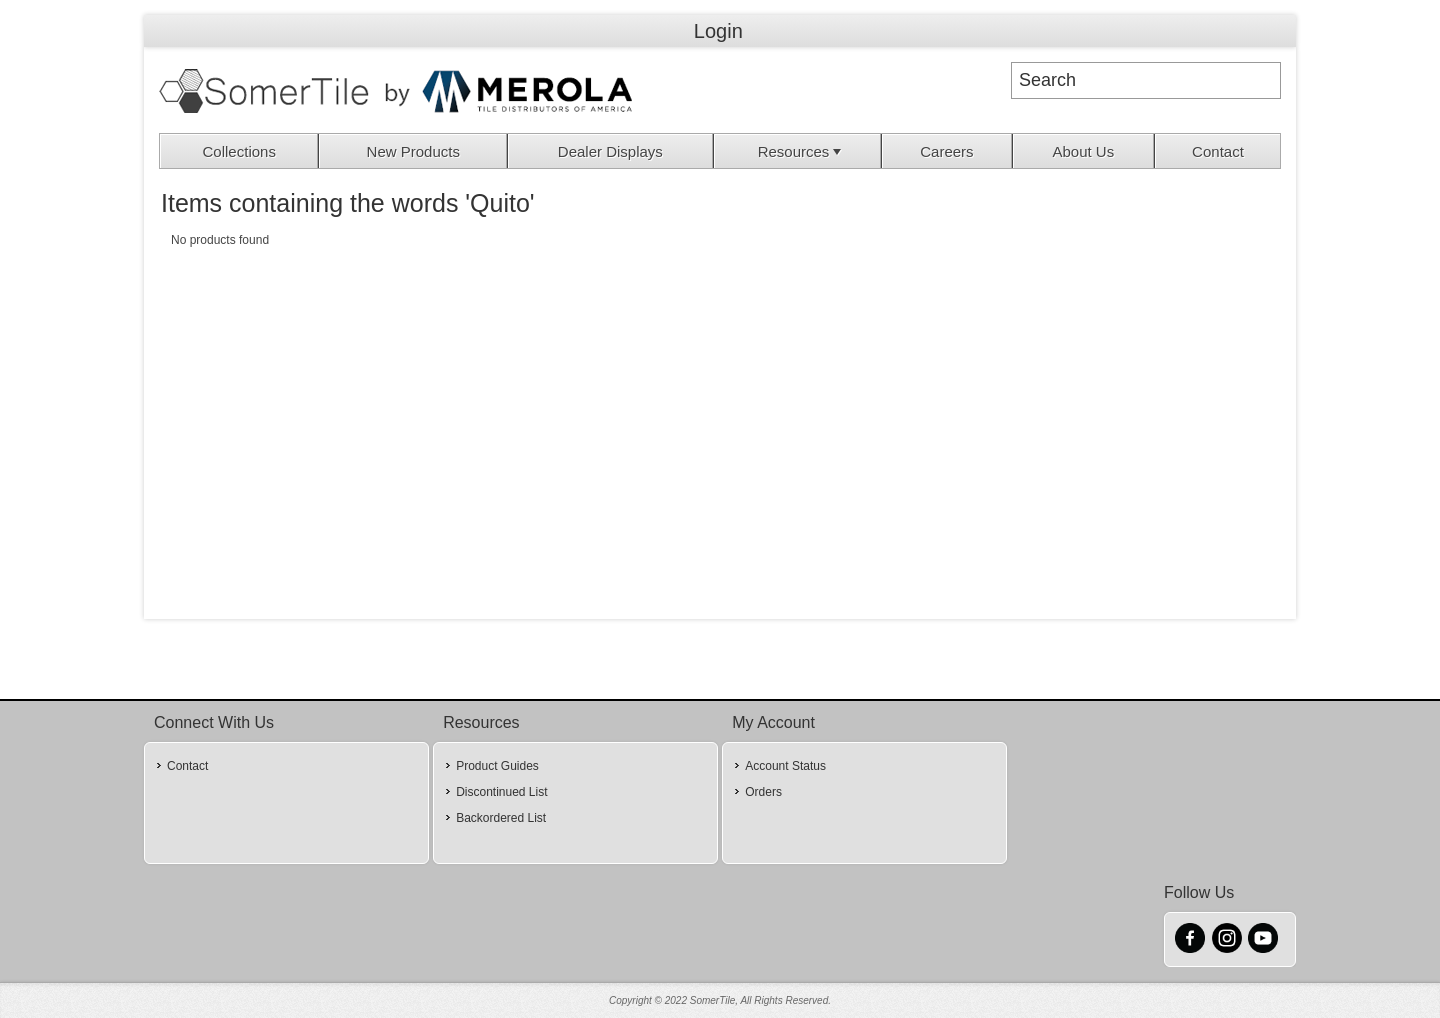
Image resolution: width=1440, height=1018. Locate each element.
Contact (1218, 151)
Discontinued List (501, 792)
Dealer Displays (610, 151)
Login (718, 31)
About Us (1083, 151)
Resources (802, 151)
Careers (946, 151)
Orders (763, 792)
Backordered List (501, 818)
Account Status (785, 766)
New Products (413, 151)
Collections (239, 151)
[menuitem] (239, 151)
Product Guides (497, 766)
